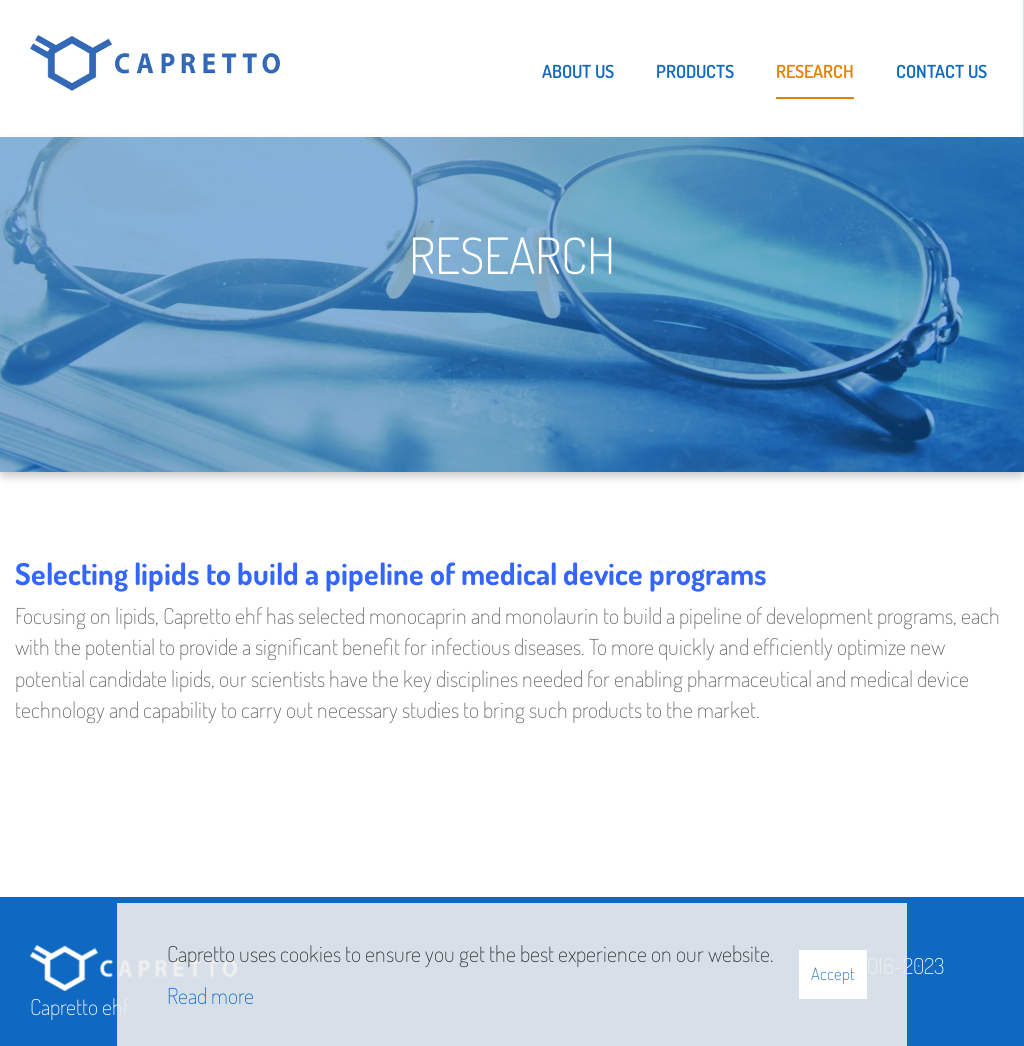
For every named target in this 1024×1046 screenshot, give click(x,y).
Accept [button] (833, 973)
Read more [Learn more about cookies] (210, 995)
